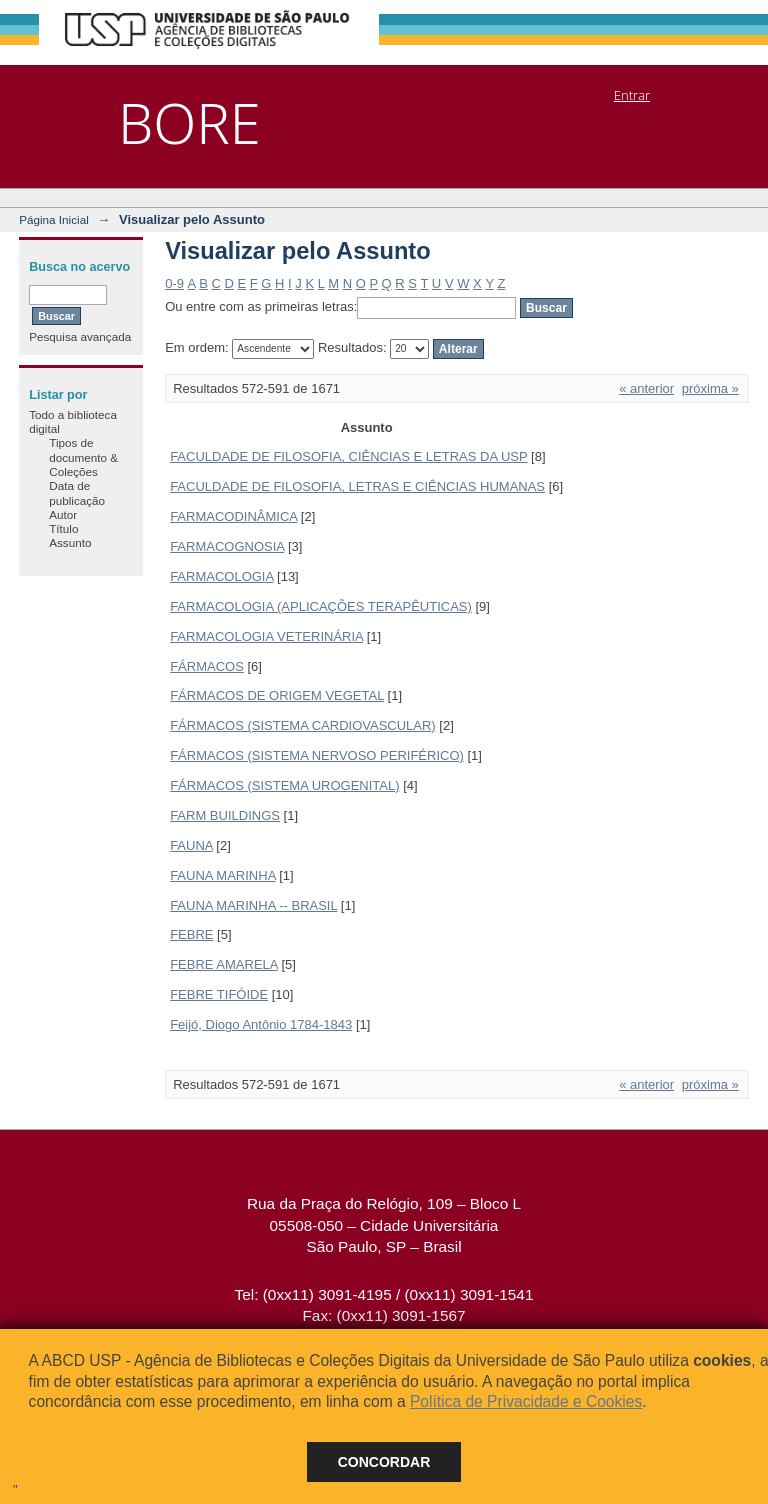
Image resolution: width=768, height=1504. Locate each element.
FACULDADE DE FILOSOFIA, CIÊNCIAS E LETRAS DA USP (348, 456)
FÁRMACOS (207, 666)
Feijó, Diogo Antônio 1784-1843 (261, 1024)
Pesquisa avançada (80, 336)
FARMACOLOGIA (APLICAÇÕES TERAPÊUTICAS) (321, 606)
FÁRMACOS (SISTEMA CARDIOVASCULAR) (303, 725)
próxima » (710, 388)
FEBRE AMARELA (224, 964)
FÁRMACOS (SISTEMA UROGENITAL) (284, 785)
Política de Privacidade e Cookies (526, 1401)
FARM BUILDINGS (225, 815)
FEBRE (191, 934)
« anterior (646, 388)
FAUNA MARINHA (222, 875)
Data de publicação (77, 492)
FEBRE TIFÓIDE (219, 994)
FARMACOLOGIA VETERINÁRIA (266, 636)
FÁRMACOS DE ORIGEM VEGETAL (277, 695)
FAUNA (191, 845)
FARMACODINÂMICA (233, 516)
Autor (63, 514)
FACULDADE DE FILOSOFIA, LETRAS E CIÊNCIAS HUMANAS (357, 486)
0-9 (174, 283)
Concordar (384, 1462)
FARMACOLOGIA (221, 576)
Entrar (632, 95)
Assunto (70, 542)
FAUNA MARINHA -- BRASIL (253, 905)
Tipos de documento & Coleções (83, 457)
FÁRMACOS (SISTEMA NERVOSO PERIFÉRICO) (317, 755)
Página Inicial (54, 219)
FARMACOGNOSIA (227, 546)
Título (63, 528)
